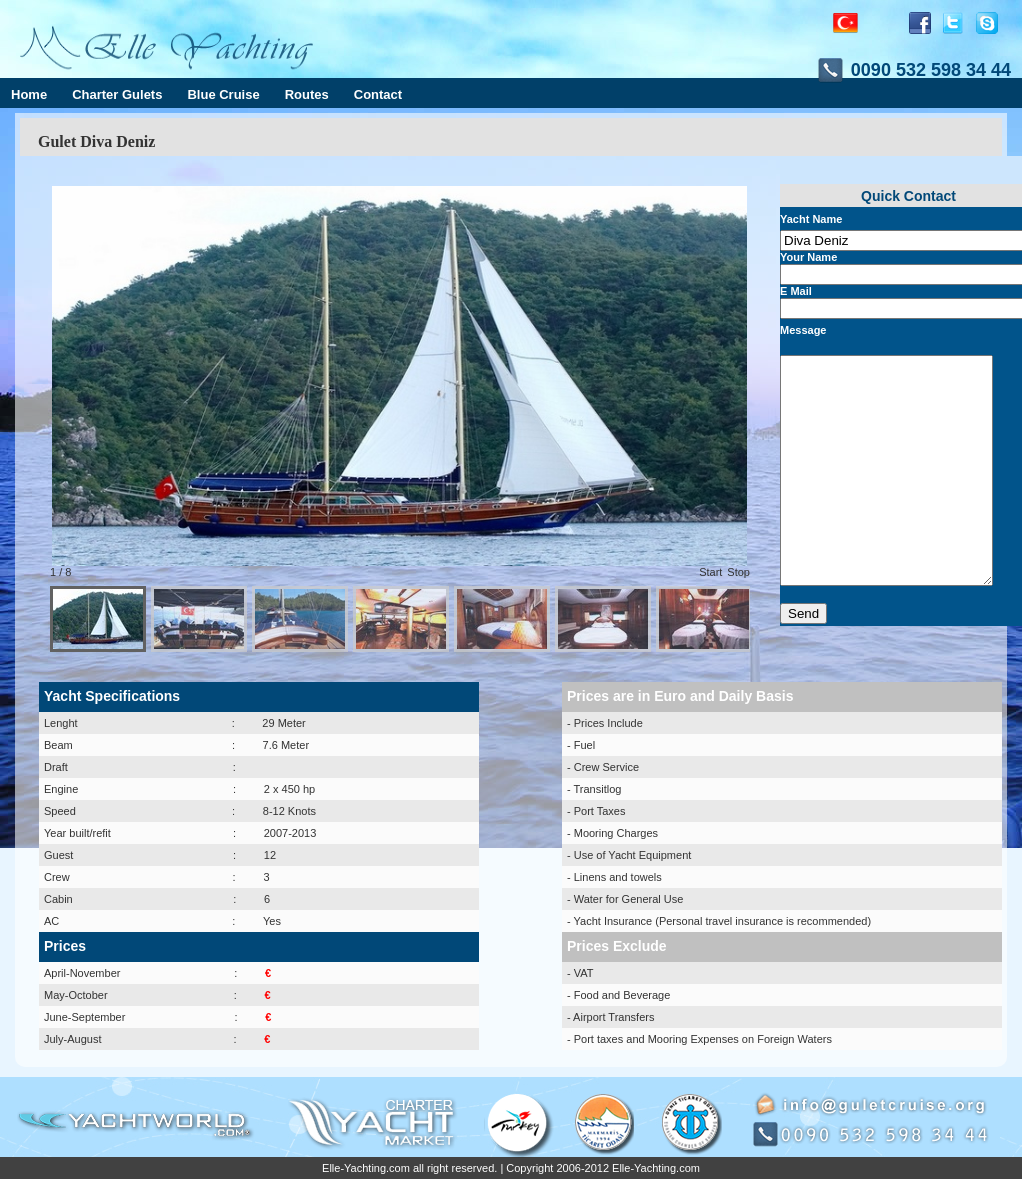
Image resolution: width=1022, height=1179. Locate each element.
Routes (307, 94)
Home (29, 94)
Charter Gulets (117, 94)
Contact (378, 94)
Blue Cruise (223, 94)
